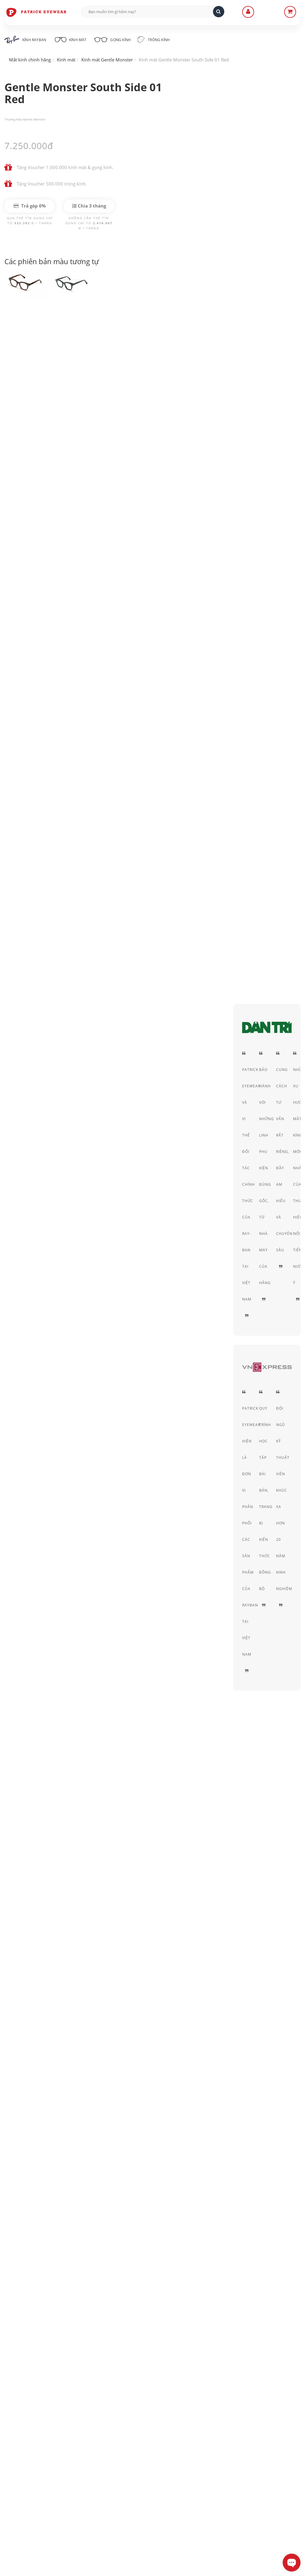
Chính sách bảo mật (231, 2455)
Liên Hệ (116, 2455)
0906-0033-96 (33, 2520)
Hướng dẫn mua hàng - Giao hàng (143, 2464)
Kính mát (71, 39)
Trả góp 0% (30, 206)
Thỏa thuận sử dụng (231, 2464)
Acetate (272, 339)
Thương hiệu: (13, 119)
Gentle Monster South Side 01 (39, 1140)
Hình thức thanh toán (130, 2472)
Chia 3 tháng (89, 206)
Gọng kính (114, 39)
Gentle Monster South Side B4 (40, 1156)
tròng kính (94, 801)
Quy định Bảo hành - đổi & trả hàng (144, 2480)
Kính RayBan (25, 40)
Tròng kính (157, 39)
